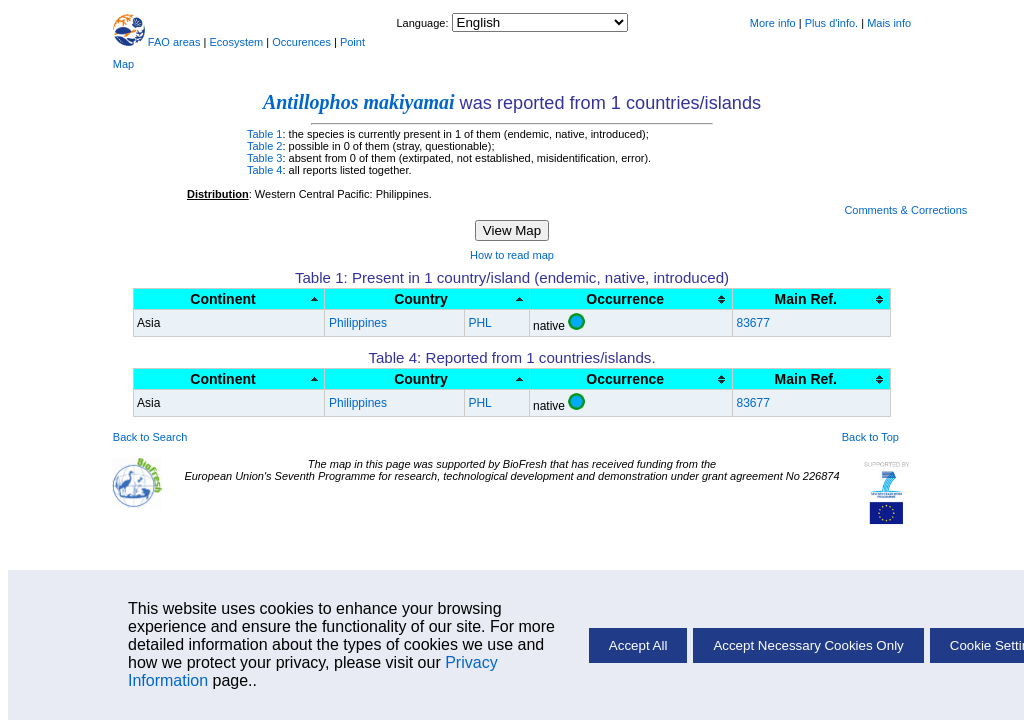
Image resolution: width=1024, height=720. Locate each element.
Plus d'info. (831, 23)
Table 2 (264, 146)
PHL (479, 323)
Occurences (301, 42)
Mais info (889, 23)
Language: (423, 23)
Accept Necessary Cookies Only (808, 645)
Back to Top (870, 437)
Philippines (358, 323)
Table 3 (264, 158)
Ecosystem (236, 42)
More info (773, 23)
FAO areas (174, 42)
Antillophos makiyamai (359, 102)
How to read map (512, 255)
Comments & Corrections (905, 210)
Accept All (638, 645)
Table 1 (264, 134)
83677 (752, 323)
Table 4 (264, 170)
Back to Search (150, 437)
